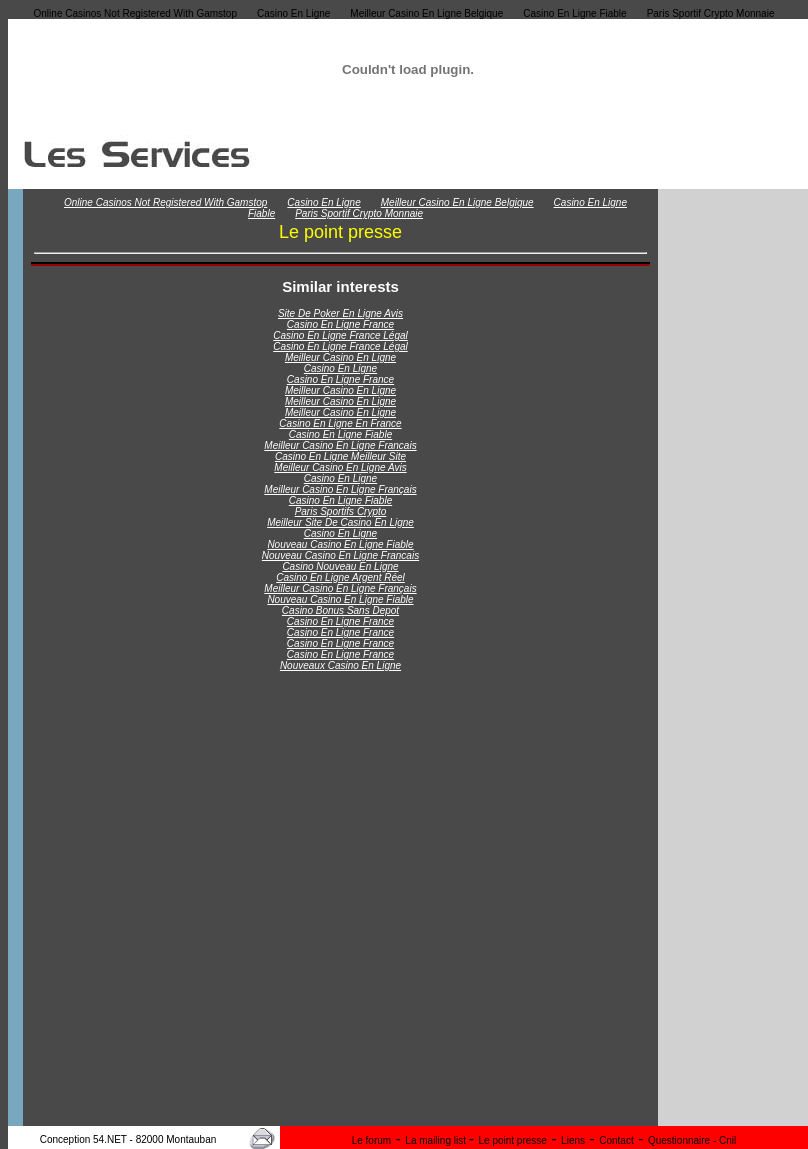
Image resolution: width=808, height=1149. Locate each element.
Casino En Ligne (293, 13)
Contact (616, 1140)
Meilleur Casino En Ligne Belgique (426, 13)
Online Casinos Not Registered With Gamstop (135, 13)
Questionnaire (680, 1140)
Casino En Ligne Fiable (574, 13)
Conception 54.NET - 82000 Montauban (128, 1139)
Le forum (371, 1140)
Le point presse (513, 1140)
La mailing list (436, 1140)
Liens (573, 1140)
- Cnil (724, 1140)
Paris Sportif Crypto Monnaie (711, 13)
